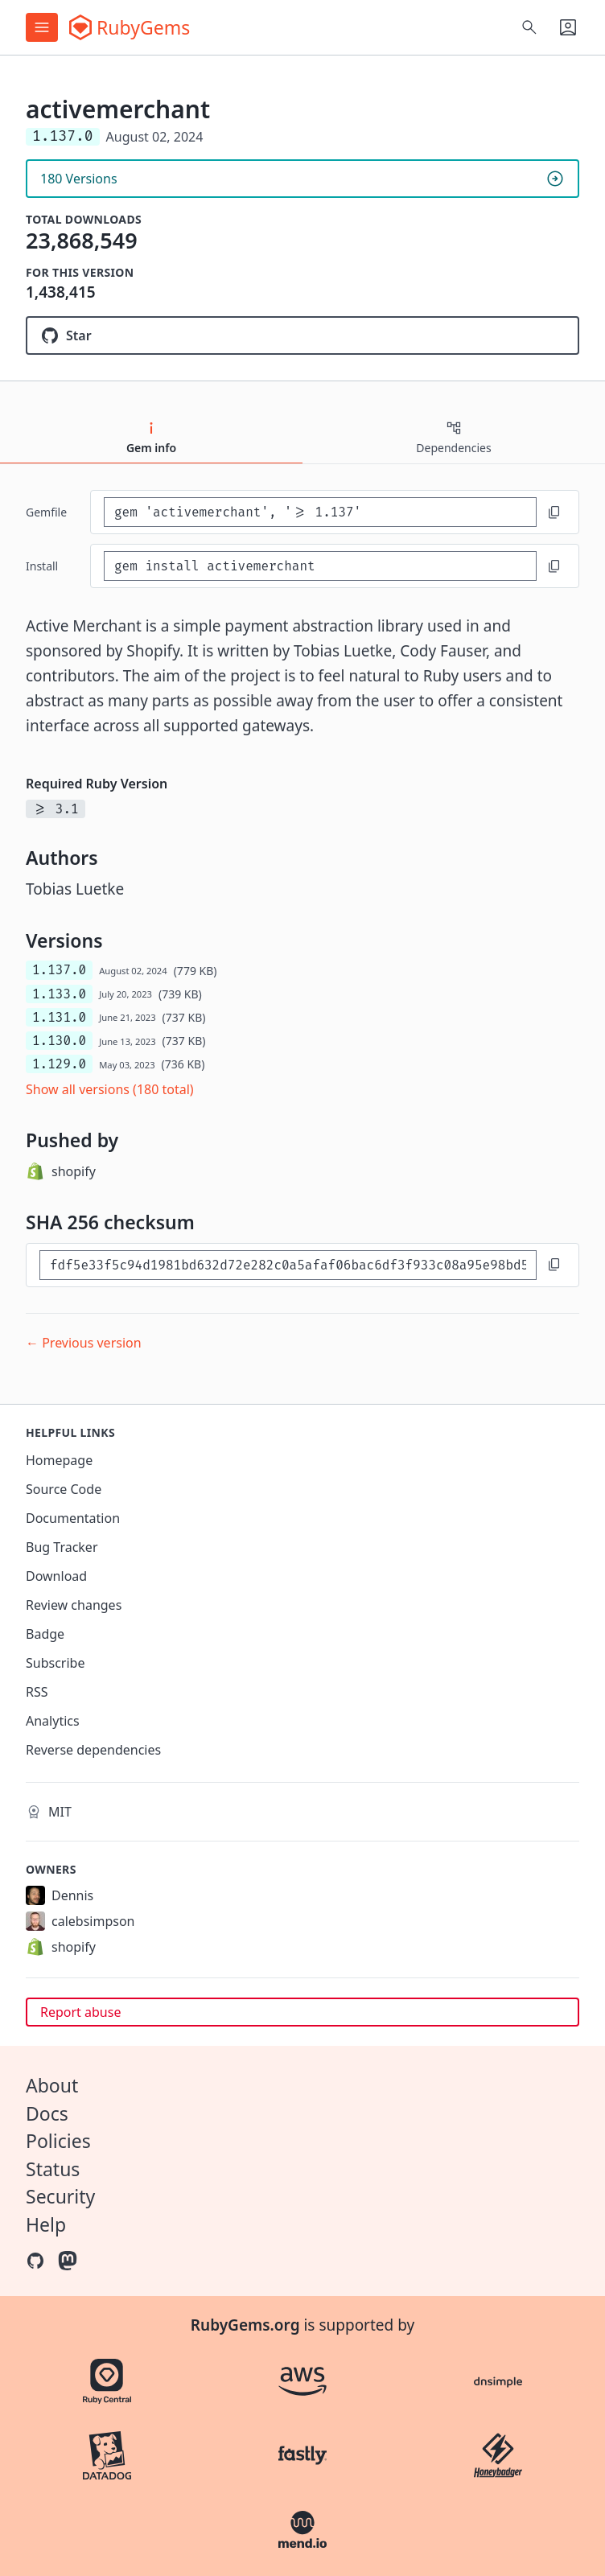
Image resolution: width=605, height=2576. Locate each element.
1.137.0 (59, 969)
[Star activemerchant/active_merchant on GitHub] (302, 335)
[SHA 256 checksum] (288, 1265)
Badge (45, 1634)
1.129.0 (59, 1064)
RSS (37, 1692)
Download (56, 1576)
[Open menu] (42, 27)
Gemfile (46, 512)
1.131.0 (59, 1017)
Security (60, 2196)
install (42, 566)
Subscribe (55, 1663)
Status (53, 2169)
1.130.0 (59, 1040)
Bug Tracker (62, 1547)
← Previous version (84, 1343)
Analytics (53, 1721)
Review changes (73, 1605)
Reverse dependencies (93, 1750)
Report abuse (80, 2012)
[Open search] (529, 27)
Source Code (63, 1489)
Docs (47, 2113)
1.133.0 (59, 994)
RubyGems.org (245, 2325)
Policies (58, 2141)
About (52, 2085)
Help (46, 2224)
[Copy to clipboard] (554, 512)
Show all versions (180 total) (110, 1089)
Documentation (73, 1518)
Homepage (59, 1460)
